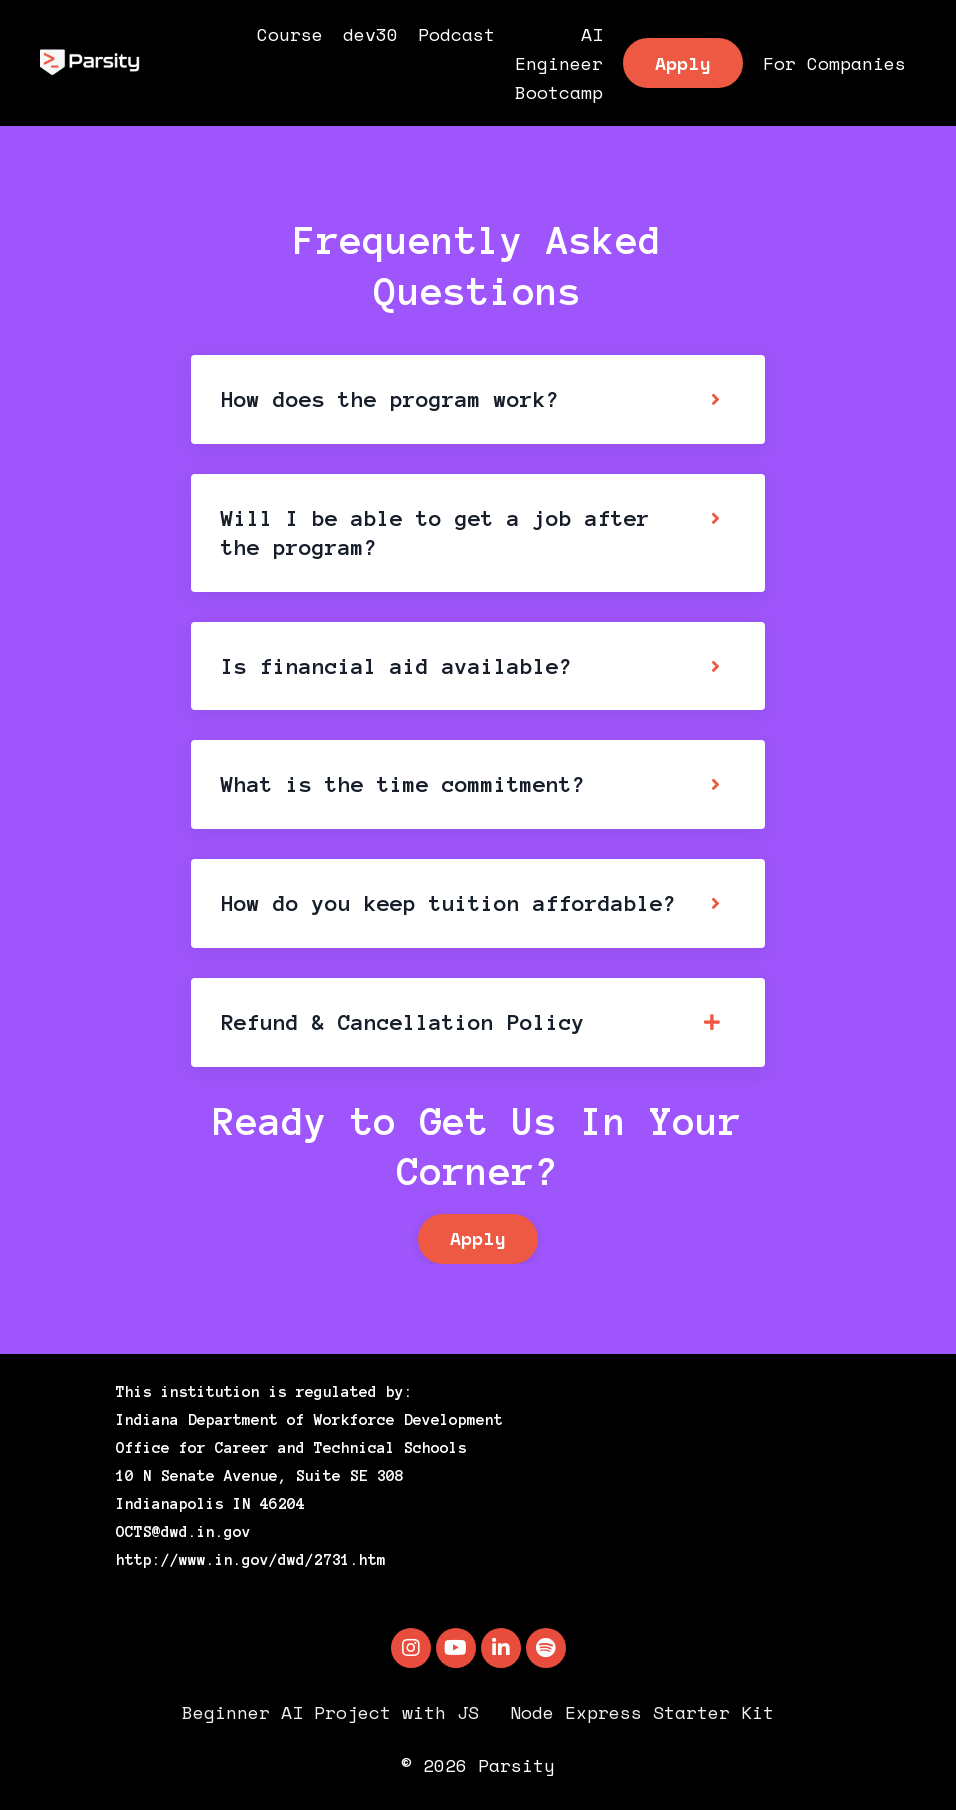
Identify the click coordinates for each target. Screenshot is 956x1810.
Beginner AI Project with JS (330, 1712)
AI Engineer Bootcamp (559, 63)
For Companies (834, 63)
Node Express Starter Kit (642, 1712)
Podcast (456, 34)
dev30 (370, 34)
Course (290, 34)
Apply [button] (683, 63)
